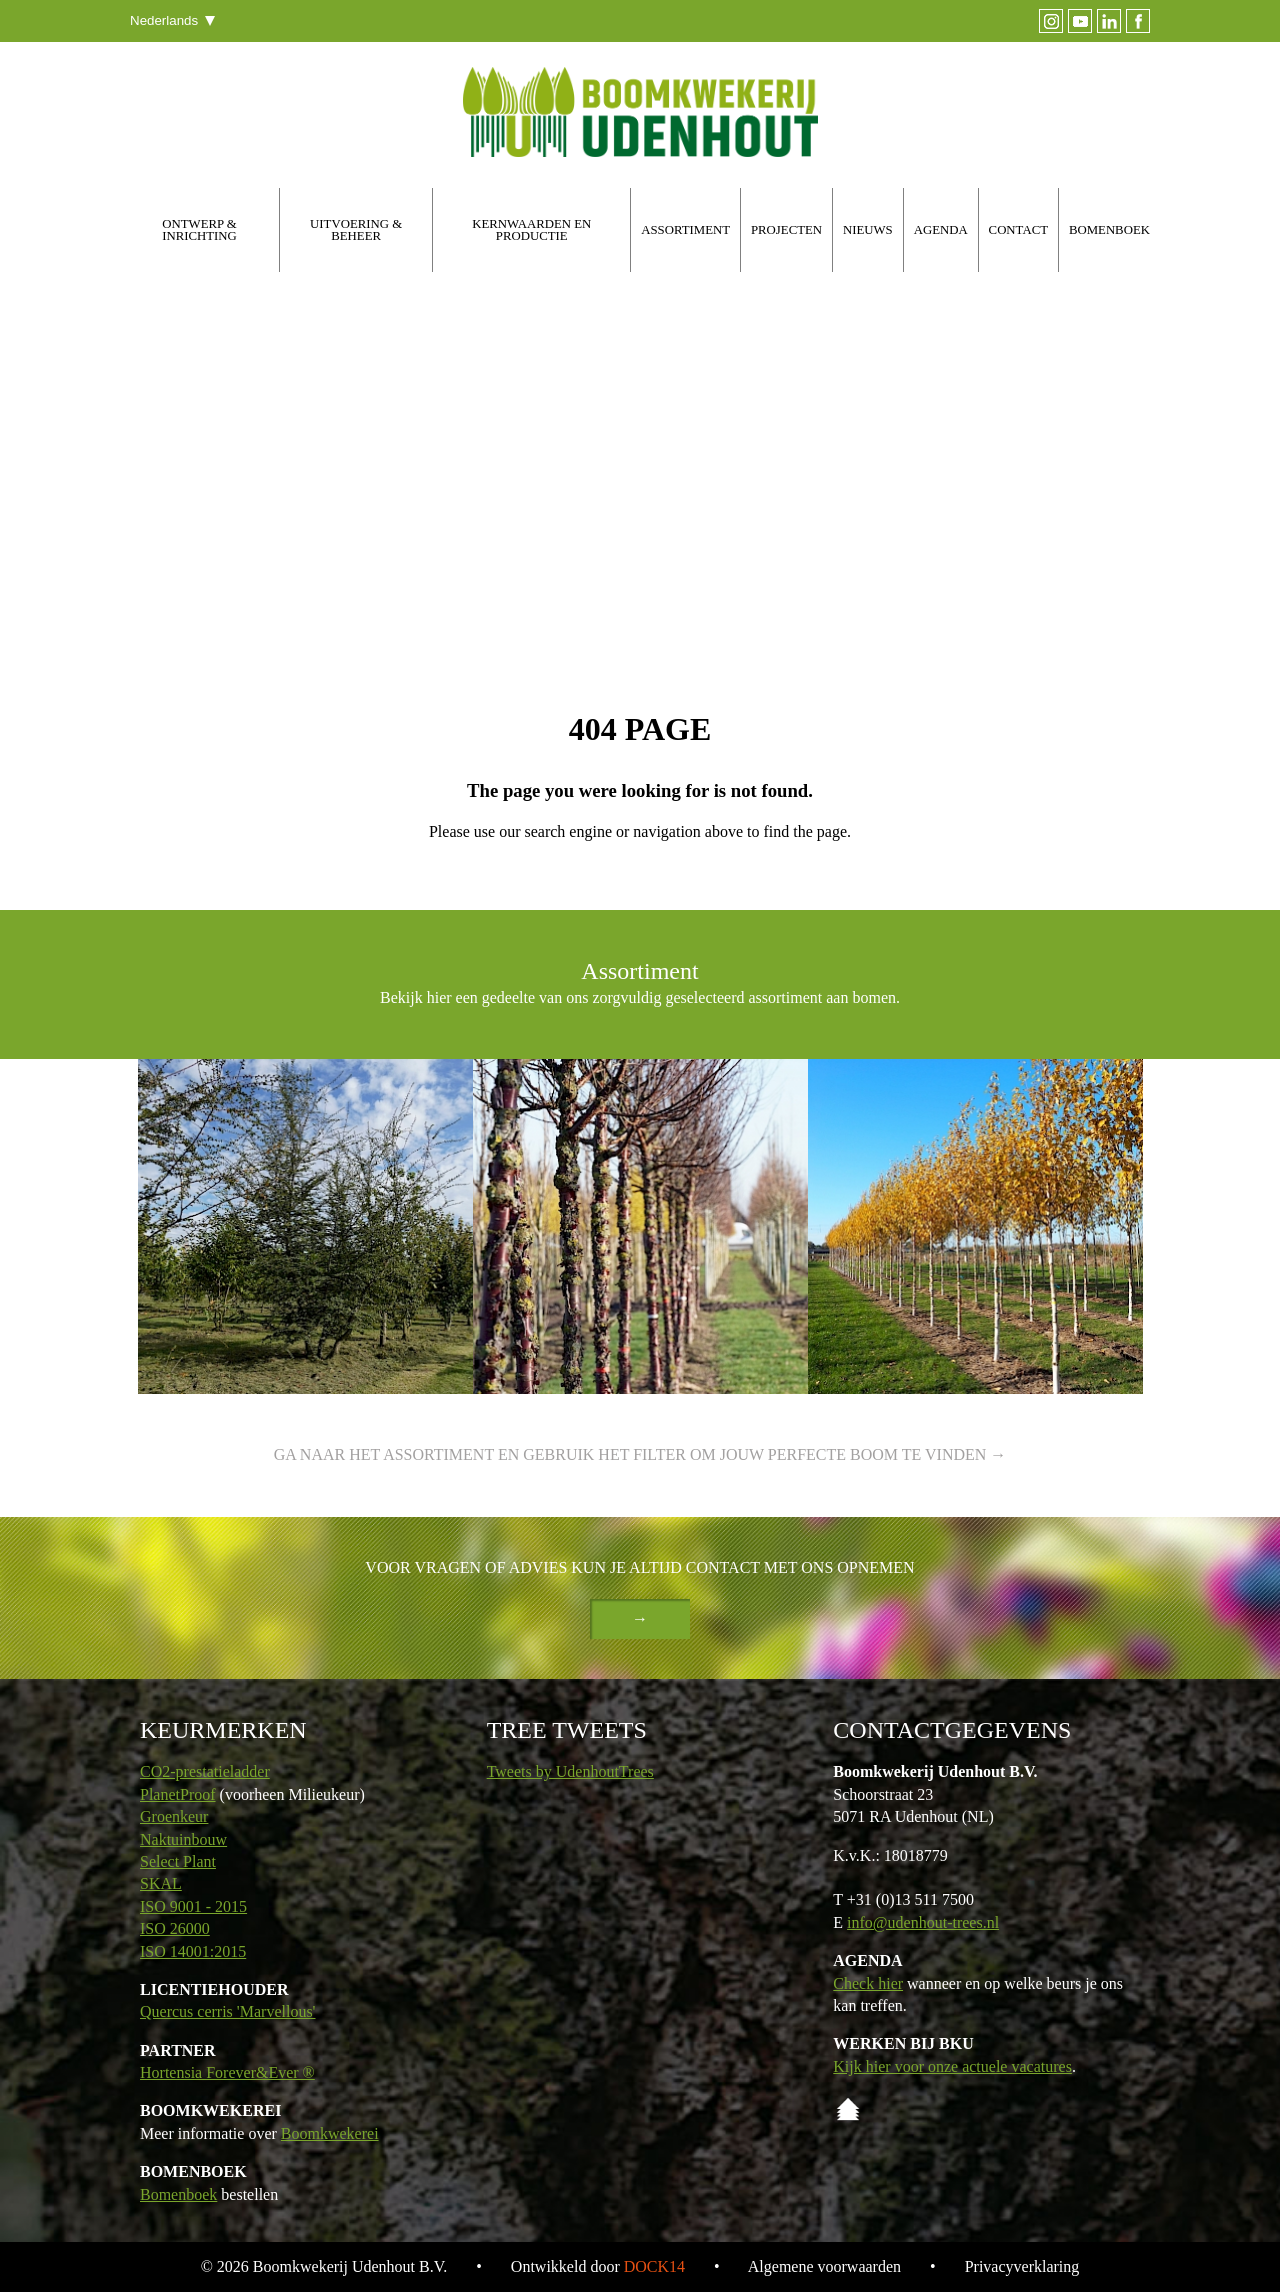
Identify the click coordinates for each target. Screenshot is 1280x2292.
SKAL (161, 1883)
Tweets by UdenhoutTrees (570, 1771)
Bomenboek (178, 2194)
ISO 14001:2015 (193, 1951)
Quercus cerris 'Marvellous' (227, 2011)
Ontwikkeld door (598, 2266)
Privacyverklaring (1022, 2266)
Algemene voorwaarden (824, 2266)
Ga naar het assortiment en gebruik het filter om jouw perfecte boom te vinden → (640, 1454)
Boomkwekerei (330, 2133)
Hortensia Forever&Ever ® (227, 2072)
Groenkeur (174, 1816)
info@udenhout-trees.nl (923, 1922)
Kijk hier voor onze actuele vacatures (952, 2066)
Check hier (868, 1983)
